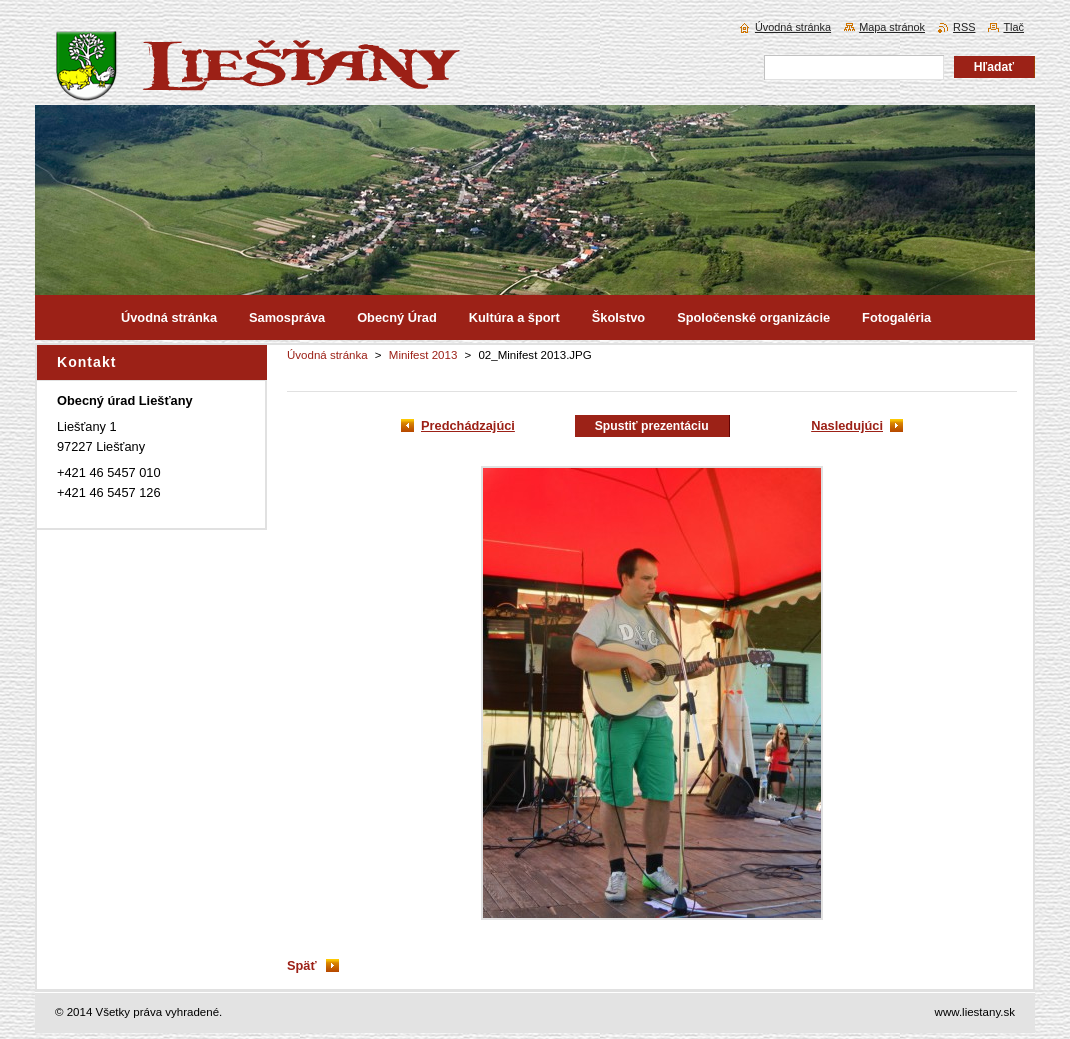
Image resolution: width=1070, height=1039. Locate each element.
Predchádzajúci (468, 425)
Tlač (1013, 27)
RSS (964, 27)
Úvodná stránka (327, 355)
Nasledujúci (847, 425)
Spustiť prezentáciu (652, 426)
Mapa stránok (892, 27)
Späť (302, 965)
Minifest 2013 (423, 355)
